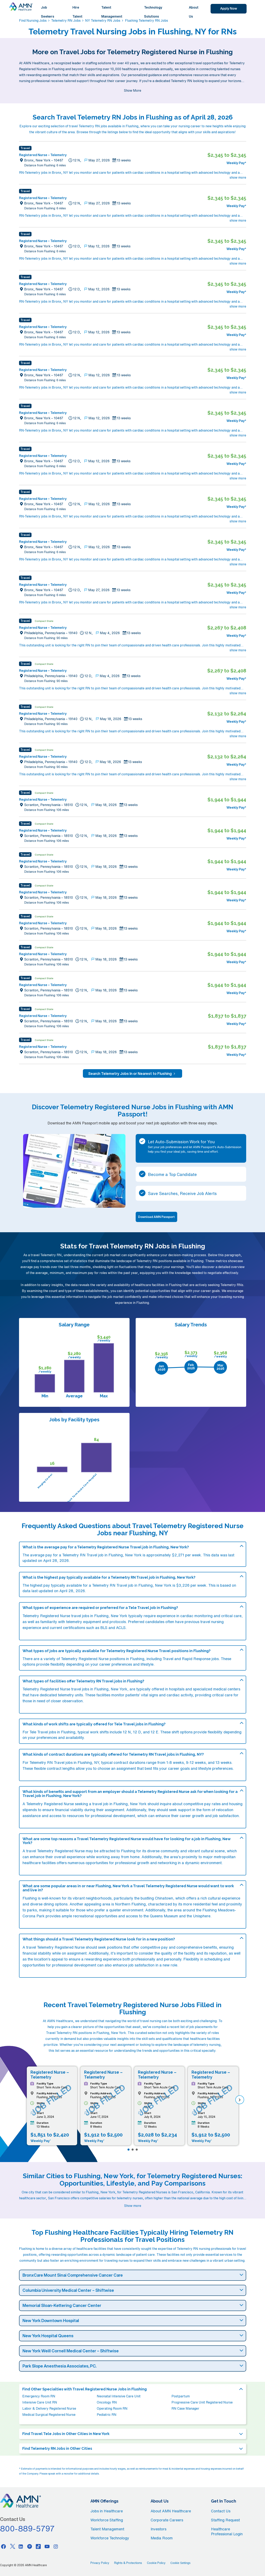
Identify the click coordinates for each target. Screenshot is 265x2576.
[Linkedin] (20, 2546)
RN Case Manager (185, 2408)
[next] (239, 2099)
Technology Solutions (153, 12)
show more (238, 177)
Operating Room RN (112, 2408)
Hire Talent (77, 12)
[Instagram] (55, 2546)
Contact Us (220, 2511)
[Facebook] (3, 2546)
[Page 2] (133, 2150)
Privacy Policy (99, 2562)
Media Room (162, 2538)
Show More (132, 90)
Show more (132, 2205)
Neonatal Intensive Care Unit (119, 2396)
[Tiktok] (38, 2546)
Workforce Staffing (106, 2520)
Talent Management (111, 12)
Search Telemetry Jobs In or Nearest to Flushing (132, 1073)
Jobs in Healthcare (106, 2511)
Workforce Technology (109, 2538)
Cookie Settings (180, 2563)
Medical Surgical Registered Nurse (49, 2414)
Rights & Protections (128, 2562)
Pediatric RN (106, 2414)
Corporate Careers (167, 2520)
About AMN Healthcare (171, 2511)
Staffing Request (225, 2520)
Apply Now (228, 8)
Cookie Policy (156, 2562)
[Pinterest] (29, 2546)
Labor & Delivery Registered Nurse (49, 2408)
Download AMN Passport (156, 1216)
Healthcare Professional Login (227, 2531)
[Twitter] (12, 2546)
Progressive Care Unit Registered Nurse (202, 2402)
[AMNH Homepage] (21, 6)
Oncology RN (107, 2402)
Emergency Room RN (38, 2396)
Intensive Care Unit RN (39, 2402)
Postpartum (180, 2396)
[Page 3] (137, 2150)
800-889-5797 (27, 2528)
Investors (158, 2529)
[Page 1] (128, 2150)
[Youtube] (47, 2546)
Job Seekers (47, 12)
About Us (193, 12)
